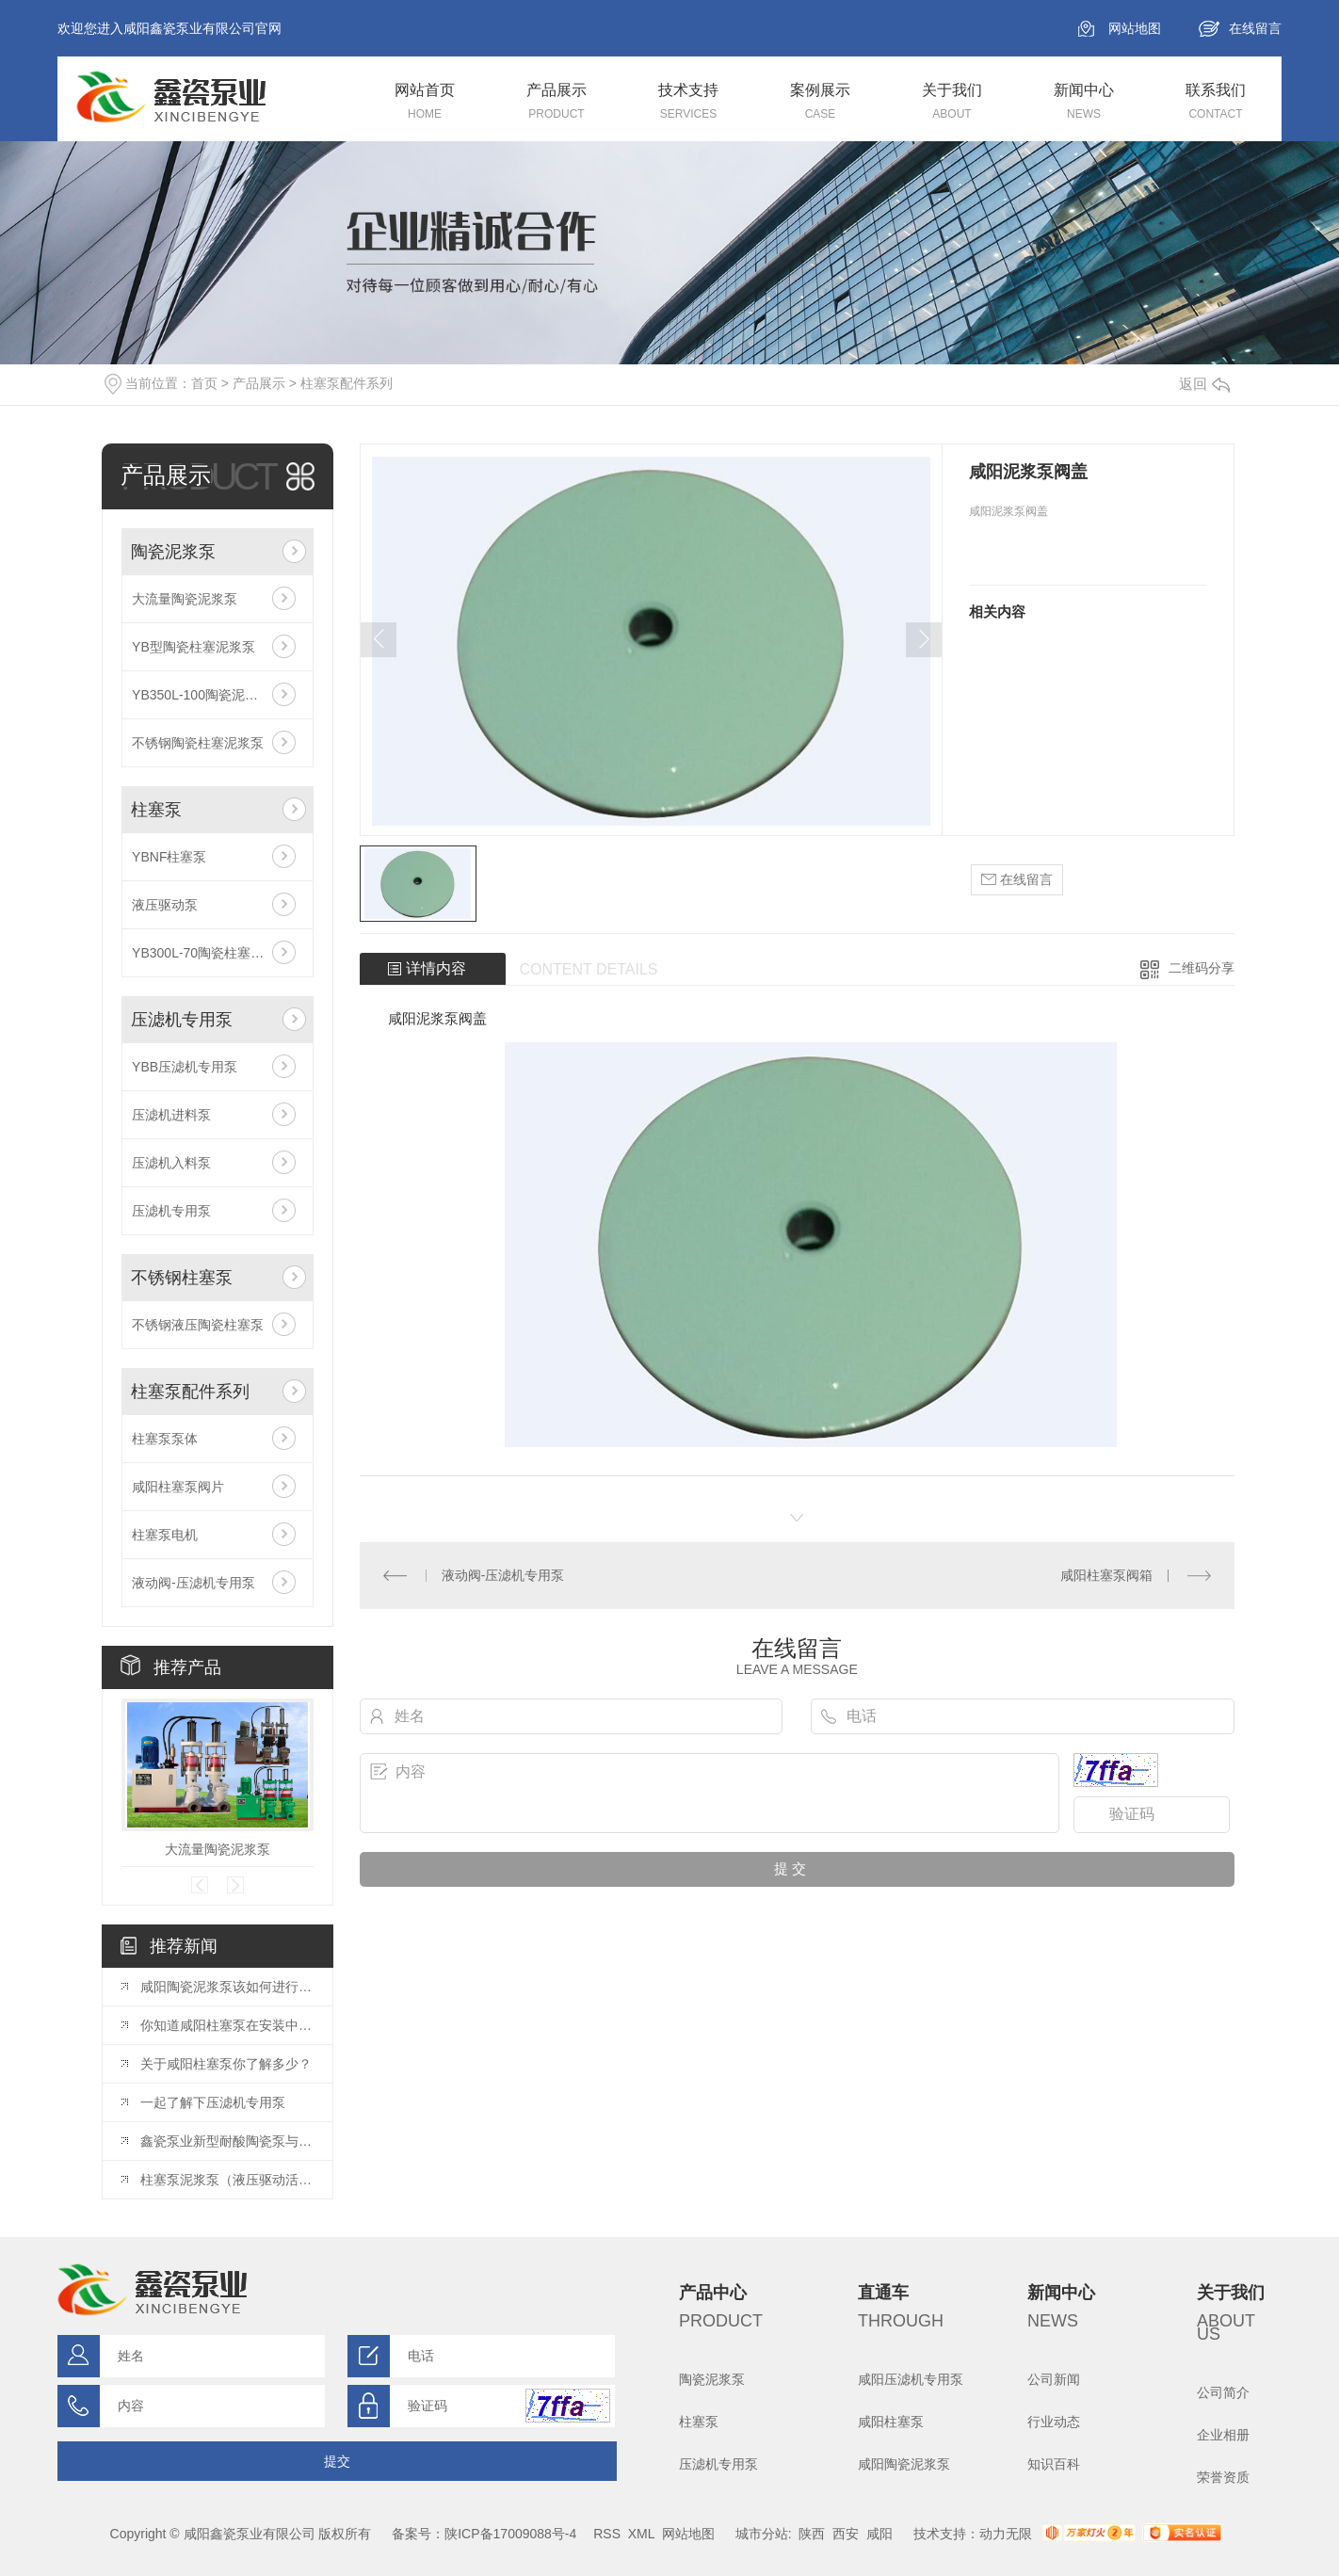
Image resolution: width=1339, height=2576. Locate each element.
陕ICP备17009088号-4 (510, 2533)
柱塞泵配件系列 (346, 383)
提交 (337, 2461)
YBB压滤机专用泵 (184, 1066)
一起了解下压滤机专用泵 (212, 2102)
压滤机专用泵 (182, 1019)
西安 (845, 2533)
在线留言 (1255, 28)
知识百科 (1053, 2463)
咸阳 (879, 2533)
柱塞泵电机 (165, 1534)
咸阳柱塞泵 (891, 2421)
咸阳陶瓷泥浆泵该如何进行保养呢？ (227, 1986)
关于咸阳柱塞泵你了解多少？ (226, 2063)
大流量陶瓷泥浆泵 (184, 598)
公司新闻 (1053, 2379)
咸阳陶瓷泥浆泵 (904, 2463)
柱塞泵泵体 (165, 1438)
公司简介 (1223, 2392)
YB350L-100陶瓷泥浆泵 (201, 694)
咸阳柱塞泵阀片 (178, 1486)
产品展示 (259, 383)
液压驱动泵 (165, 904)
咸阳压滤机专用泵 (910, 2379)
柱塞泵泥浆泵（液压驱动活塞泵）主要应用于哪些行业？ (227, 2179)
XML (641, 2533)
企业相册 (1223, 2434)
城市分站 (761, 2533)
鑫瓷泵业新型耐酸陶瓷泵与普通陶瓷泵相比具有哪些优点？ (227, 2141)
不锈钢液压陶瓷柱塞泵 (198, 1324)
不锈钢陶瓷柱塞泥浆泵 (198, 742)
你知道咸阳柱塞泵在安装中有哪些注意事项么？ (227, 2025)
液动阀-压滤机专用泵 (193, 1582)
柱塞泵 (156, 809)
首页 (204, 383)
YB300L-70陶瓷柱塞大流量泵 (217, 952)
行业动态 (1053, 2421)
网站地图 (1134, 28)
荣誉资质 (1223, 2477)
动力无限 (1005, 2533)
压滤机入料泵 (171, 1162)
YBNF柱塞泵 (169, 856)
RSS (607, 2533)
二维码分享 (1201, 967)
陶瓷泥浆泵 (173, 551)
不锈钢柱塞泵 (182, 1277)
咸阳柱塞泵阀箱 (1106, 1575)
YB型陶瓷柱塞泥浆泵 (193, 646)
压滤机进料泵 (171, 1114)
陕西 (812, 2533)
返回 (1204, 384)
